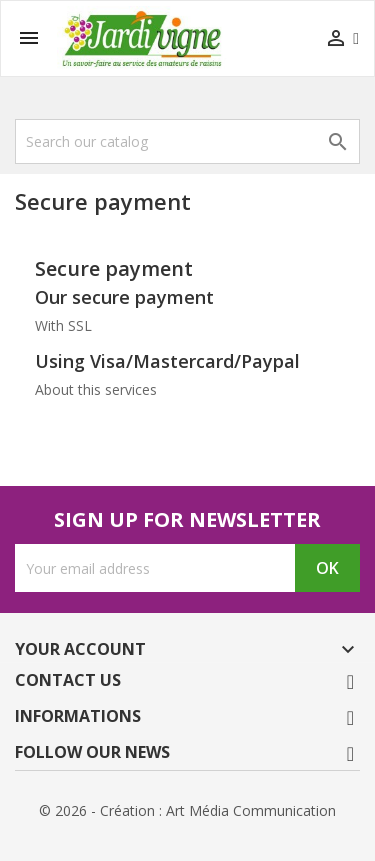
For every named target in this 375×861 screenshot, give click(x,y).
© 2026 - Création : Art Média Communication (187, 810)
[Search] (187, 141)
